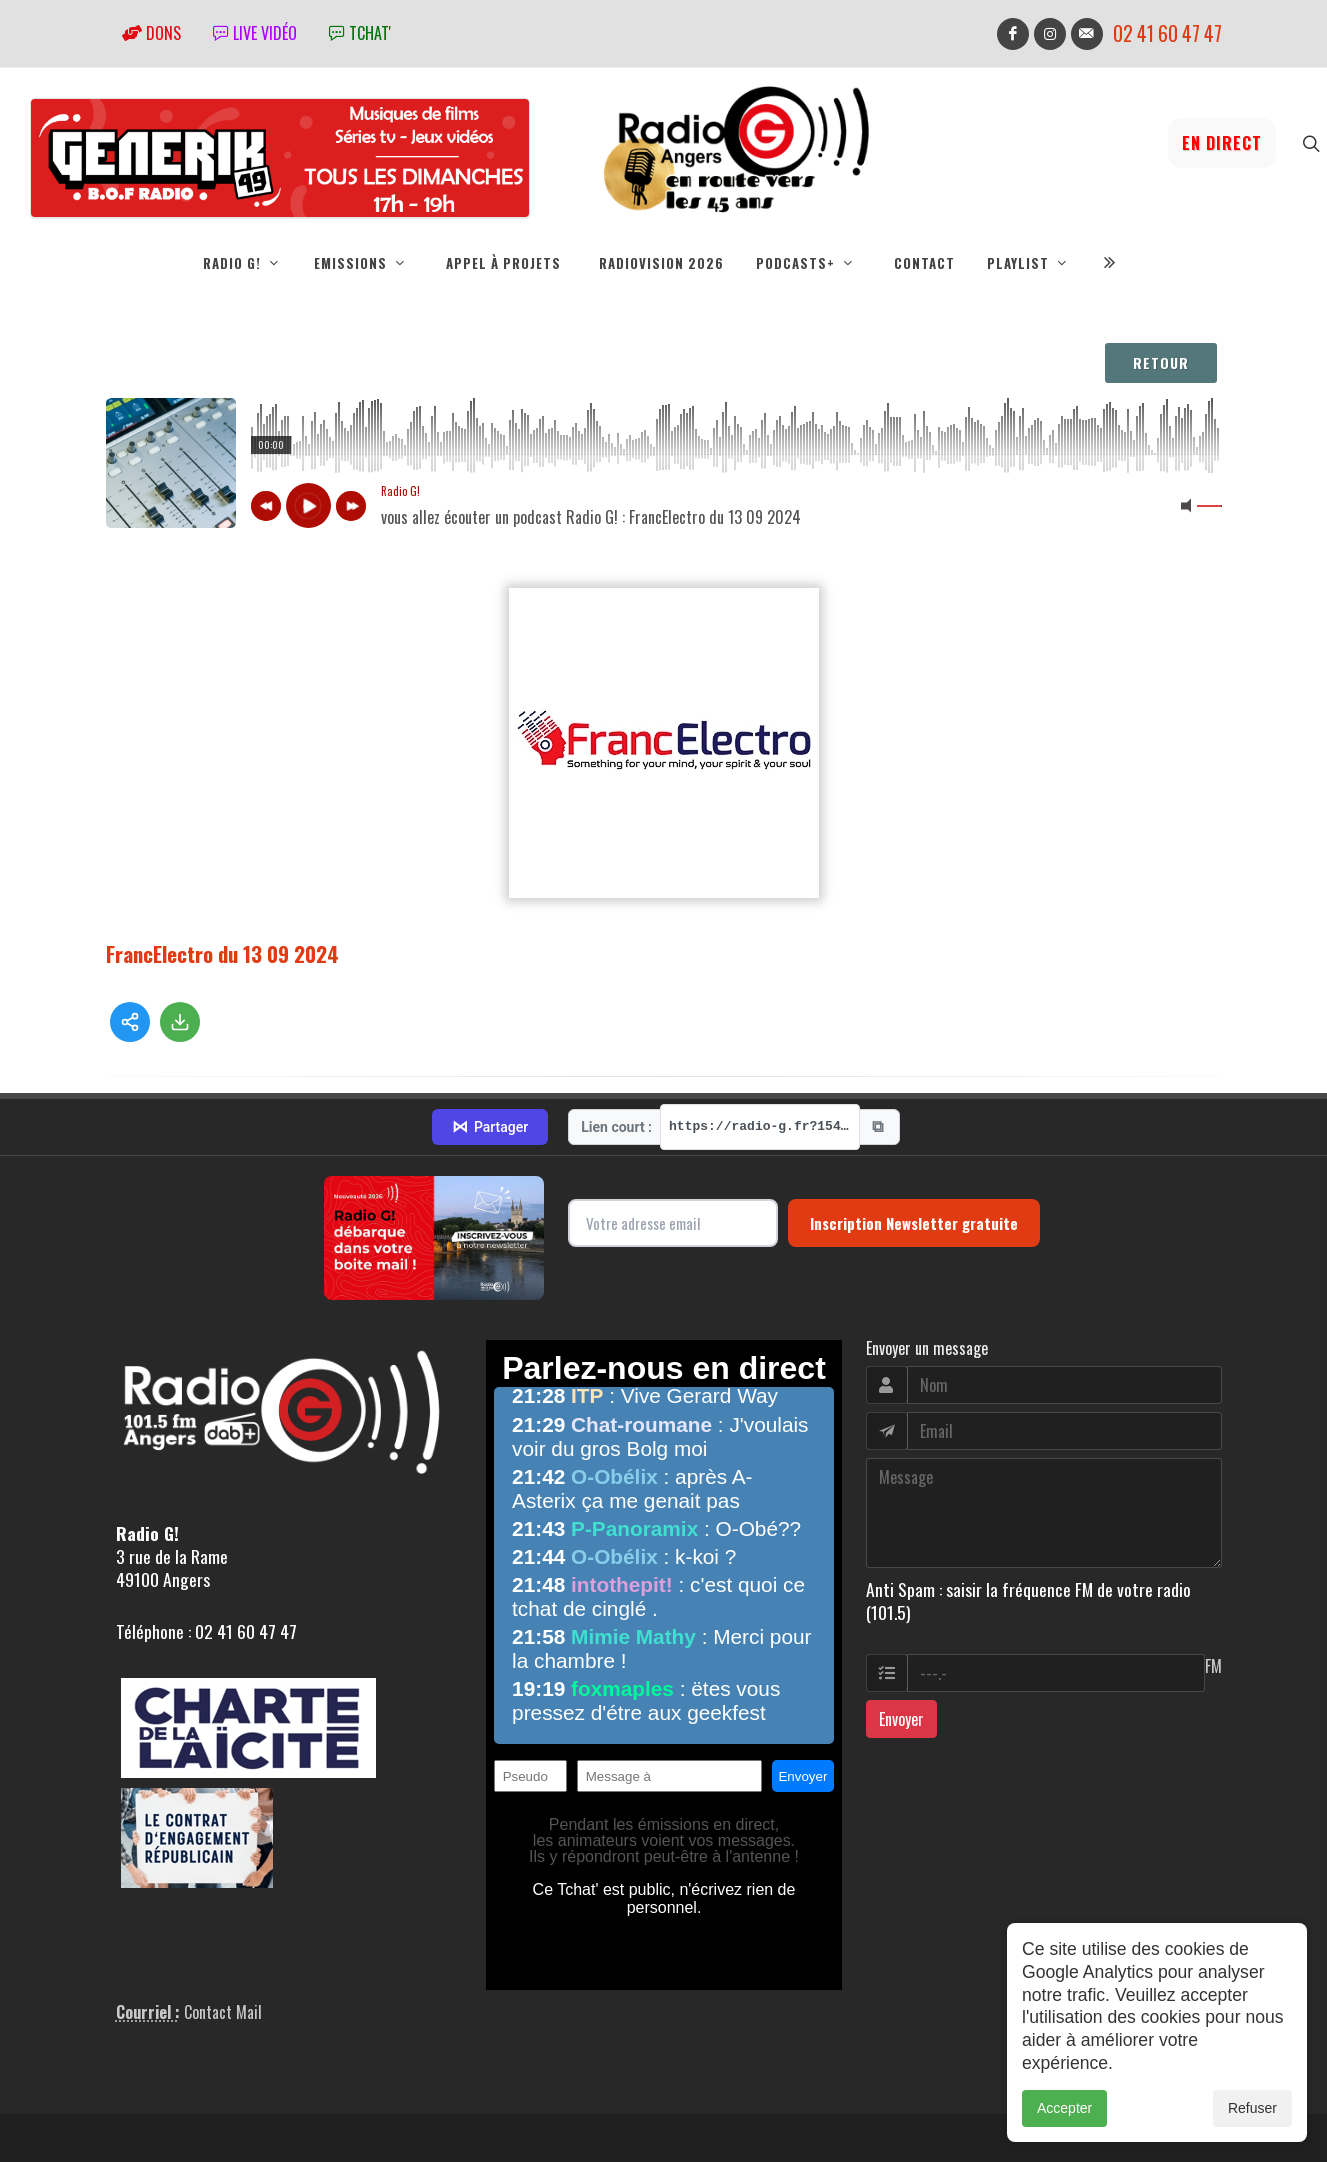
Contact (924, 263)
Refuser (1252, 2108)
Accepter (1064, 2108)
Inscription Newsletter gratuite (914, 1223)
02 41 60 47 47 (1167, 33)
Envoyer (901, 1719)
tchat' (360, 33)
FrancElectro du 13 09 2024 (222, 953)
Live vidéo (255, 33)
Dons (151, 33)
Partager (490, 1127)
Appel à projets (503, 263)
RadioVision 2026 (661, 263)
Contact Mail (223, 2012)
